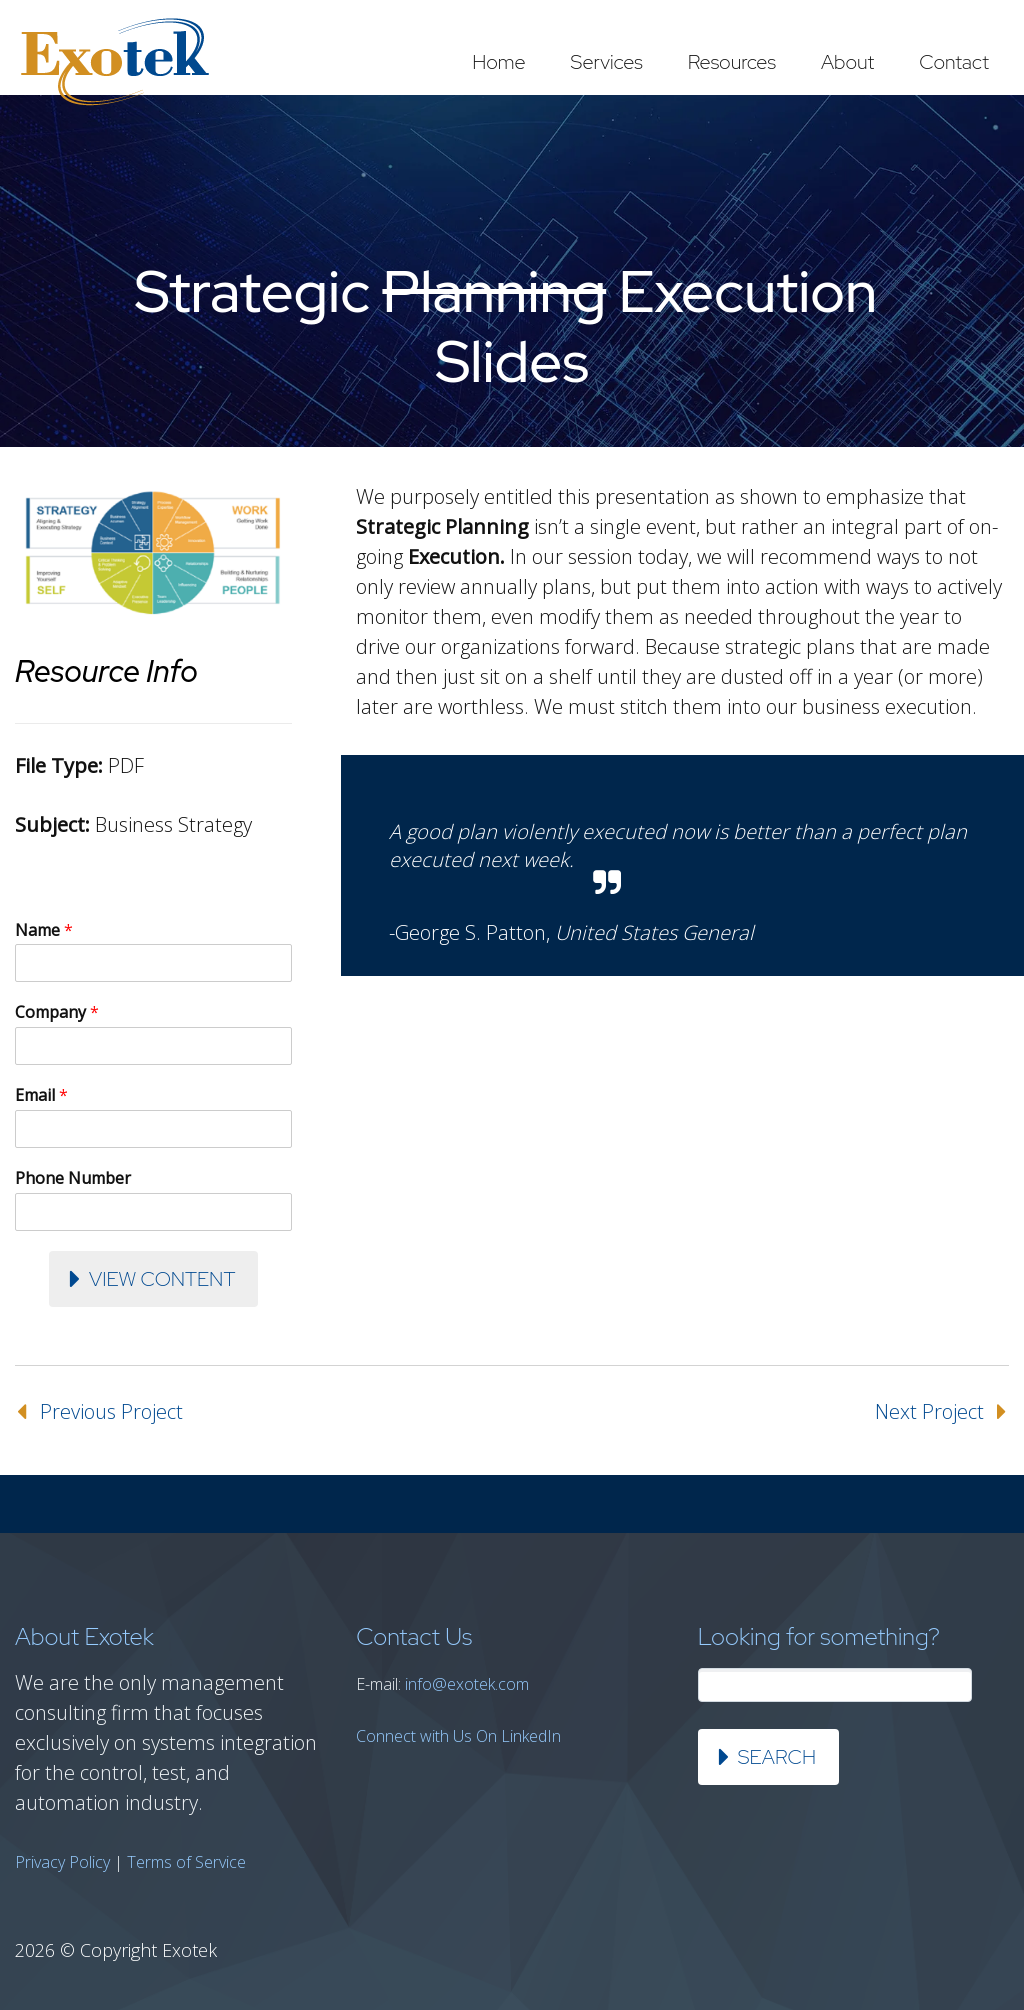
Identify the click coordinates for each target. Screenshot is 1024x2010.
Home (498, 62)
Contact (954, 62)
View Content (162, 1279)
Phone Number (73, 1178)
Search (777, 1757)
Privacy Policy (62, 1862)
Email (41, 1095)
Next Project (929, 1411)
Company (57, 1012)
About (847, 62)
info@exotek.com (467, 1684)
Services (607, 62)
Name (44, 930)
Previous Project (111, 1411)
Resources (732, 62)
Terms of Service (186, 1862)
